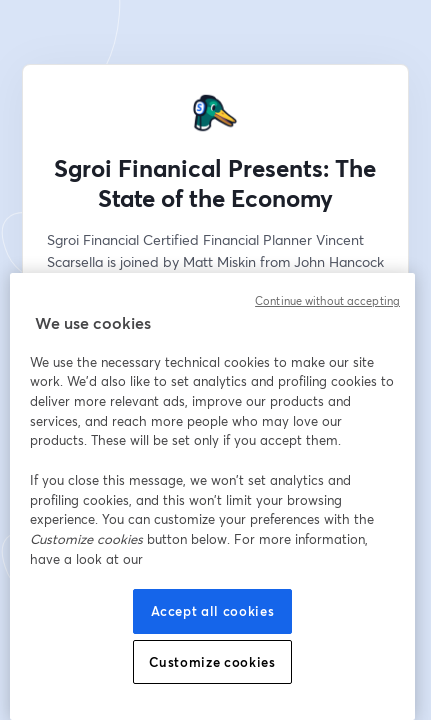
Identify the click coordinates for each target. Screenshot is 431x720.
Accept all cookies (213, 611)
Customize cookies (212, 662)
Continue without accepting (327, 301)
